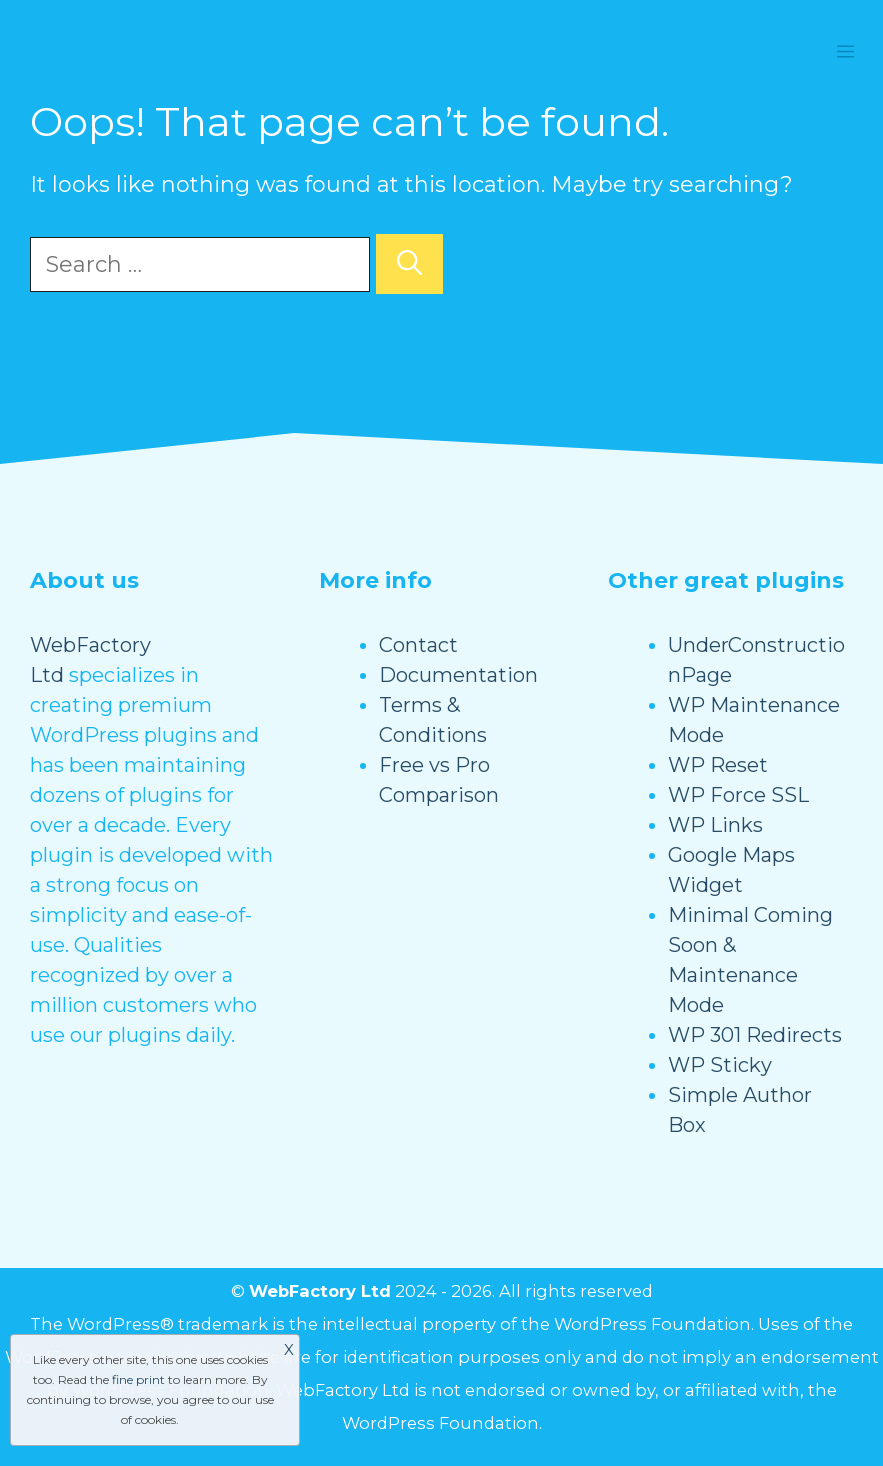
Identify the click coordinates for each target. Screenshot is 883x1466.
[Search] (409, 264)
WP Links (715, 825)
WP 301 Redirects (755, 1035)
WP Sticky (720, 1065)
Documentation (458, 675)
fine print (138, 1379)
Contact (418, 645)
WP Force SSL (738, 795)
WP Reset (718, 765)
